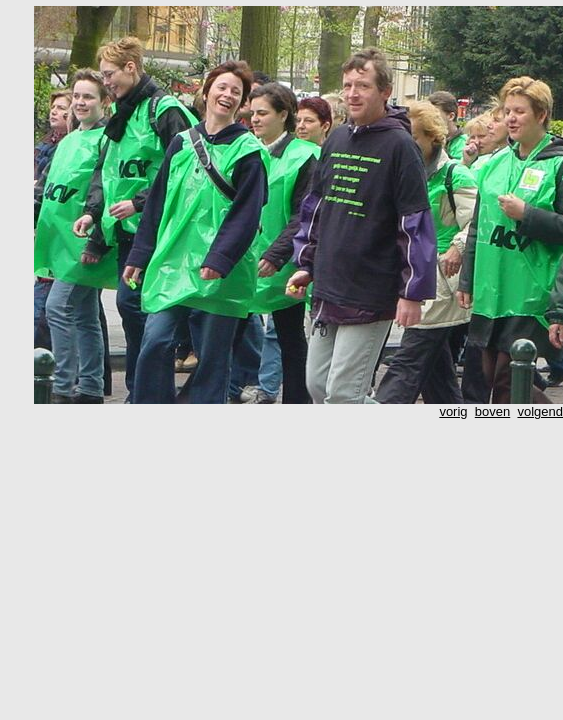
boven (492, 411)
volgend (540, 411)
